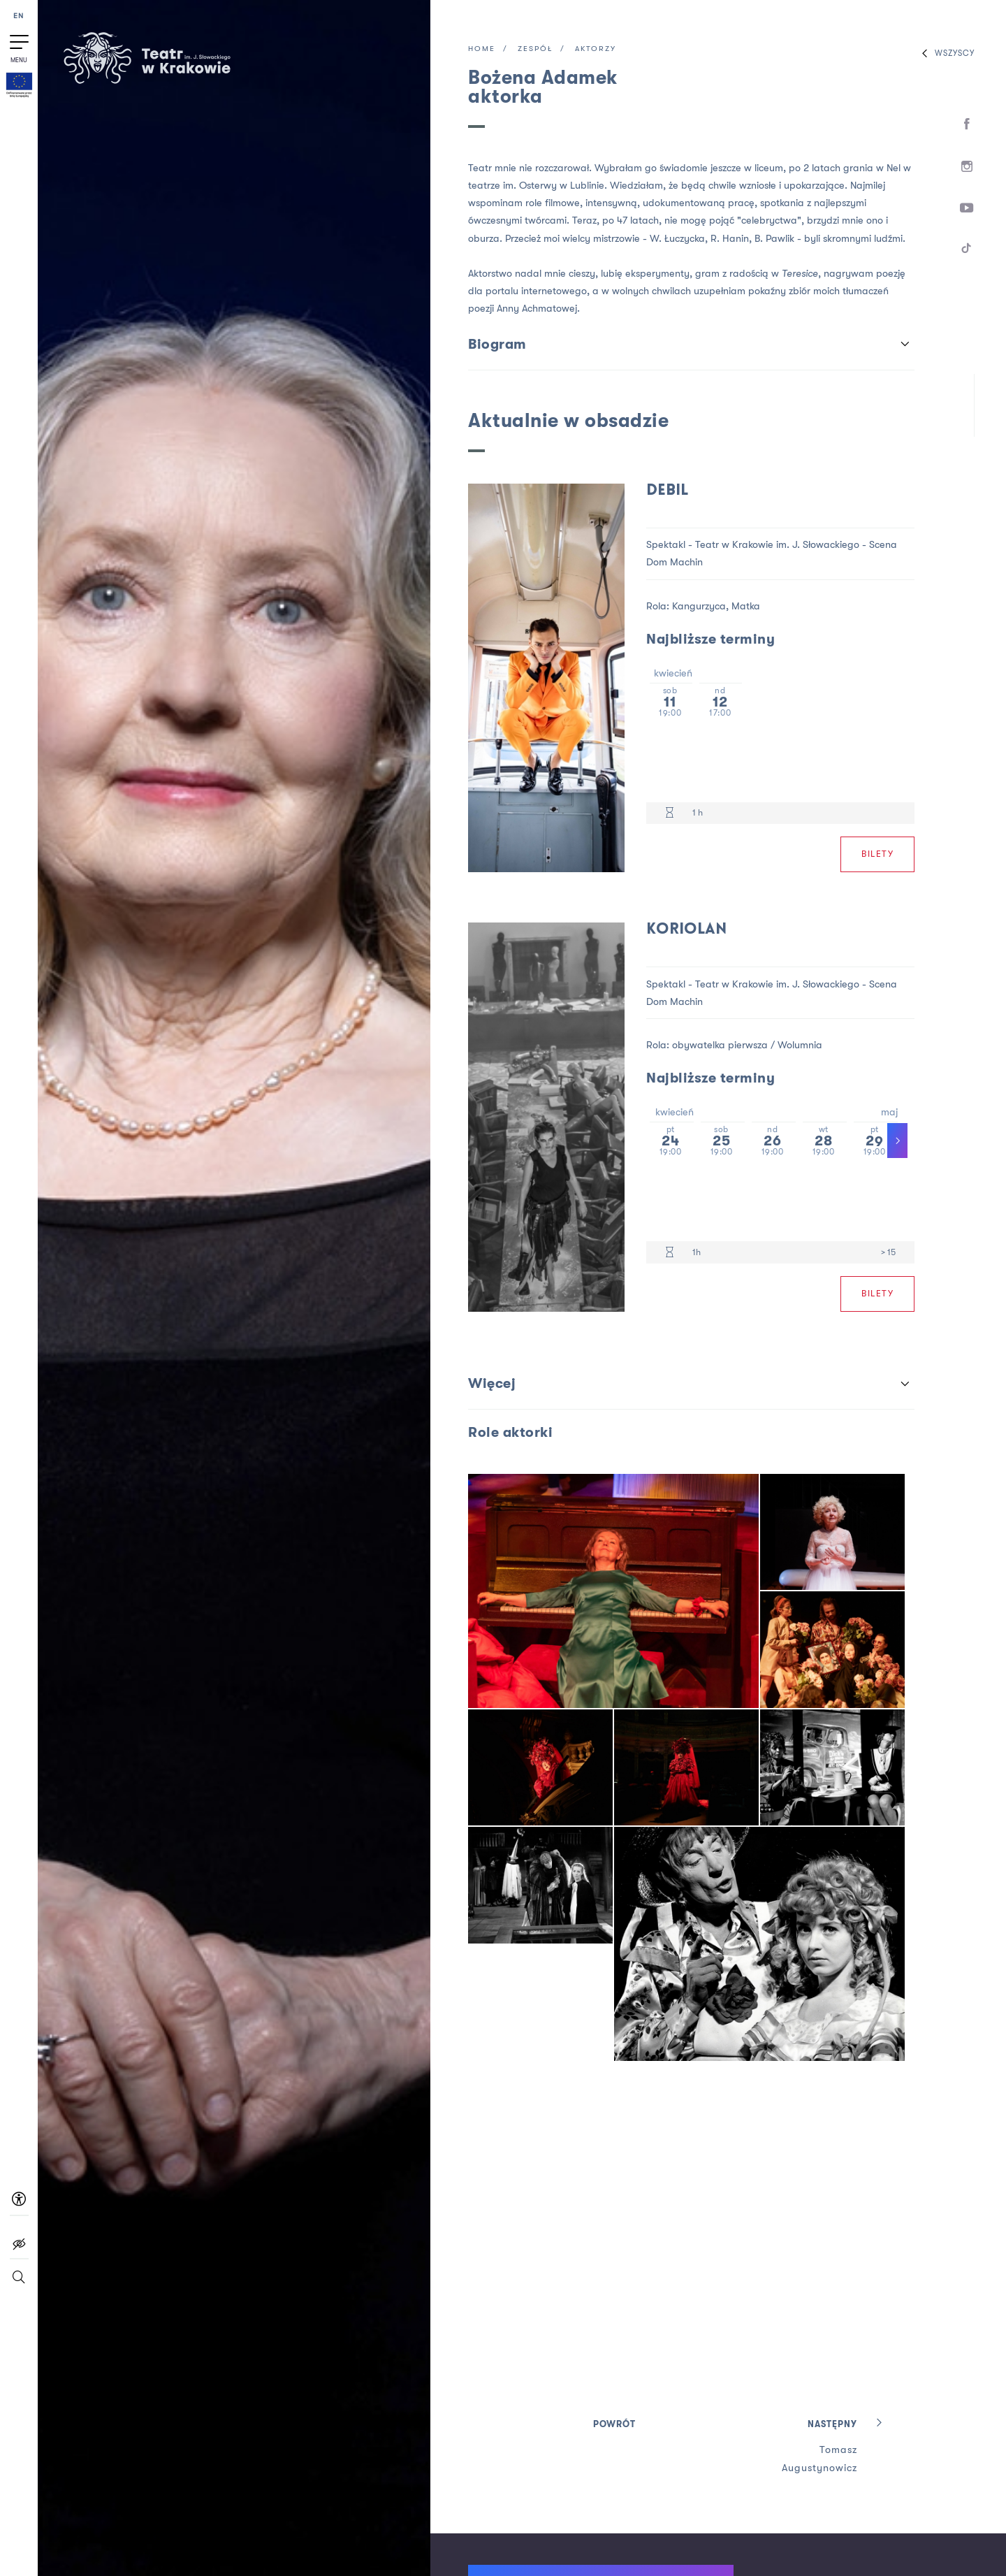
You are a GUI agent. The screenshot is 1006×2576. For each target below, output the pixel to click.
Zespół (535, 49)
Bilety (877, 854)
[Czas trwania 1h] (669, 1252)
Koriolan (686, 930)
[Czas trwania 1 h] (669, 813)
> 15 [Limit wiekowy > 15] (888, 1252)
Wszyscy (945, 53)
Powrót (614, 2424)
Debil (667, 491)
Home (481, 49)
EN (18, 16)
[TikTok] (967, 250)
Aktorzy (595, 49)
